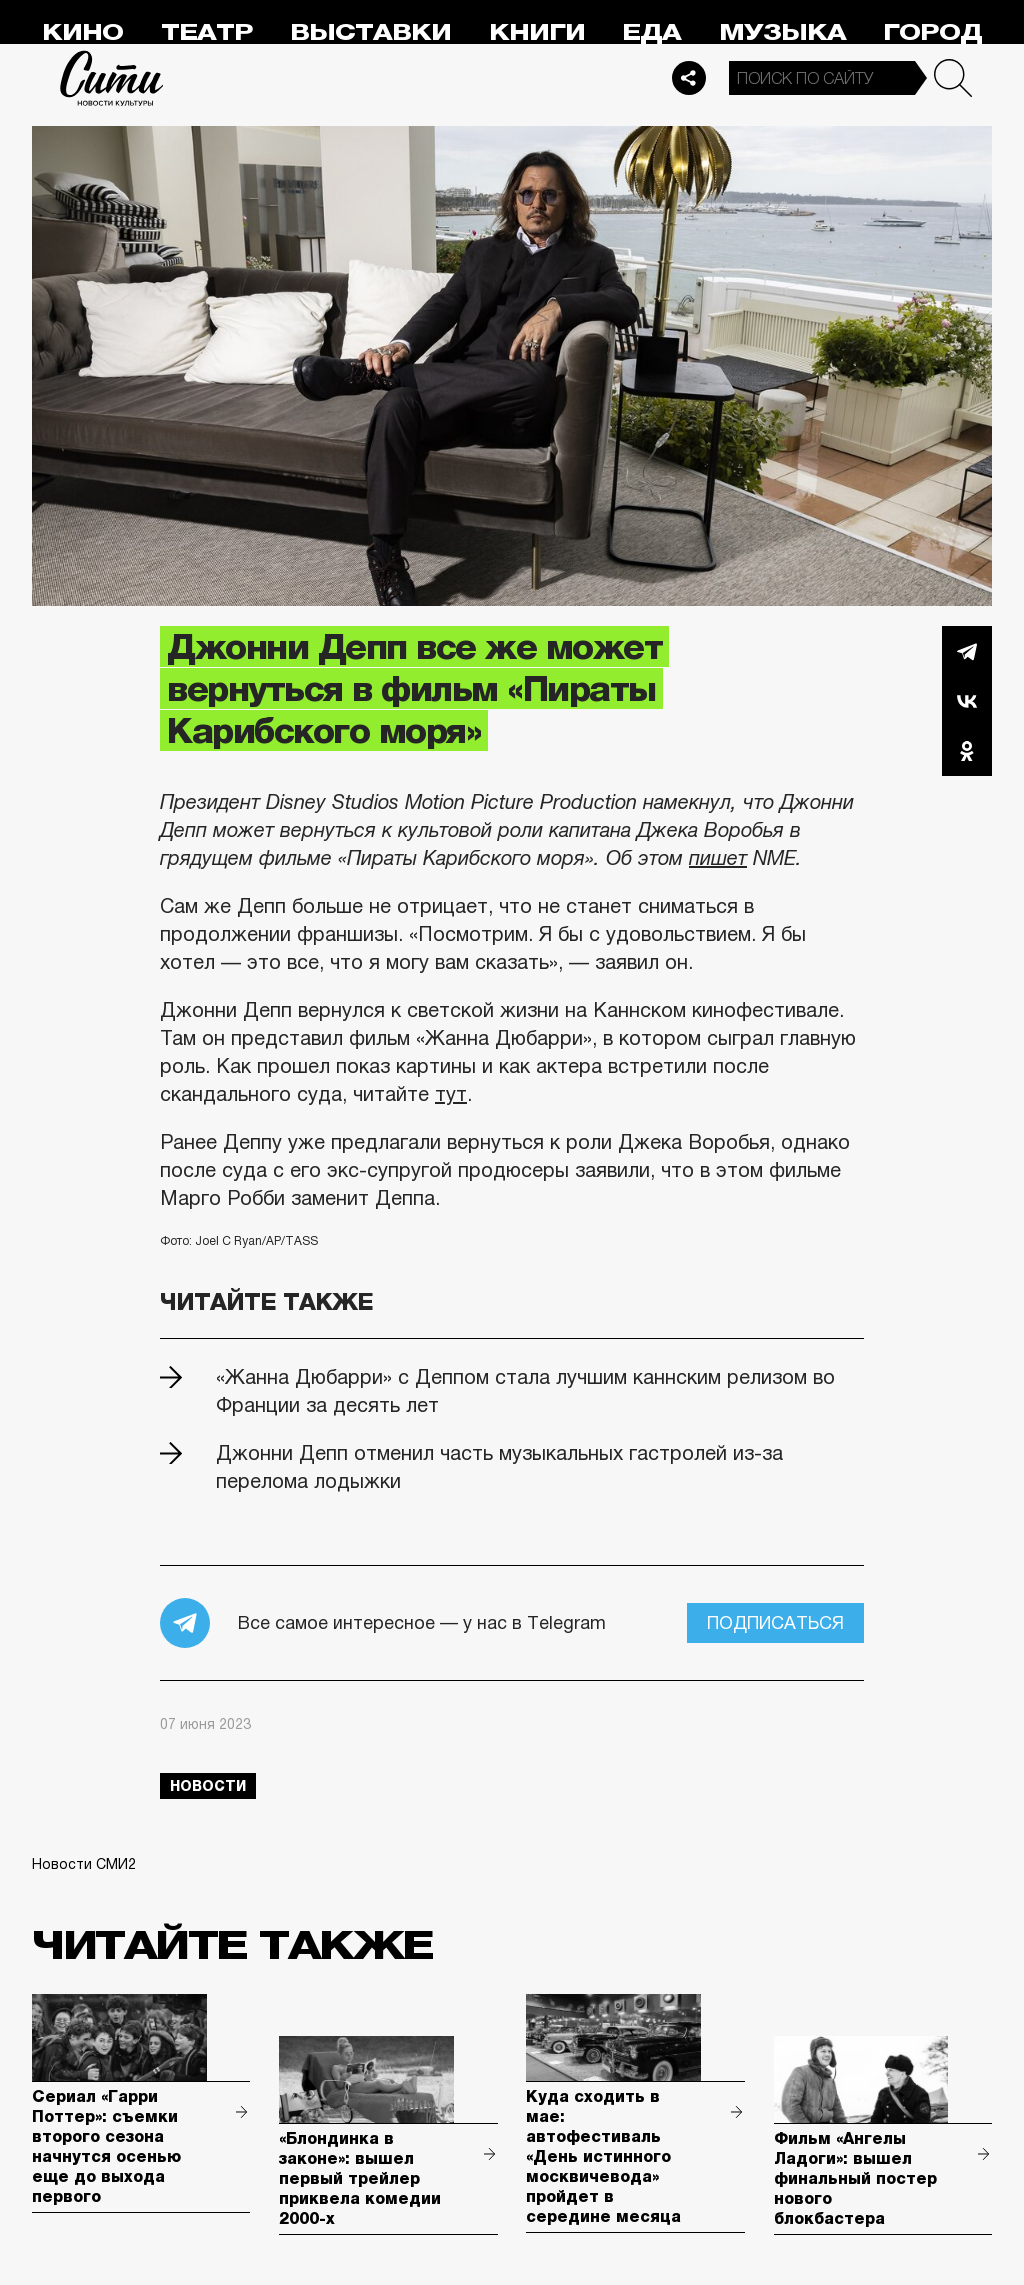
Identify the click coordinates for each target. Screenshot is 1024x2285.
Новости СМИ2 (84, 1864)
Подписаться (775, 1623)
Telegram (967, 651)
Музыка (782, 32)
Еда (651, 32)
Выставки (370, 32)
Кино (82, 32)
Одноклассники (967, 751)
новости (208, 1786)
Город (932, 32)
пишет (718, 858)
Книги (537, 32)
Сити (112, 78)
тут (451, 1094)
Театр (207, 32)
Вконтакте (967, 701)
